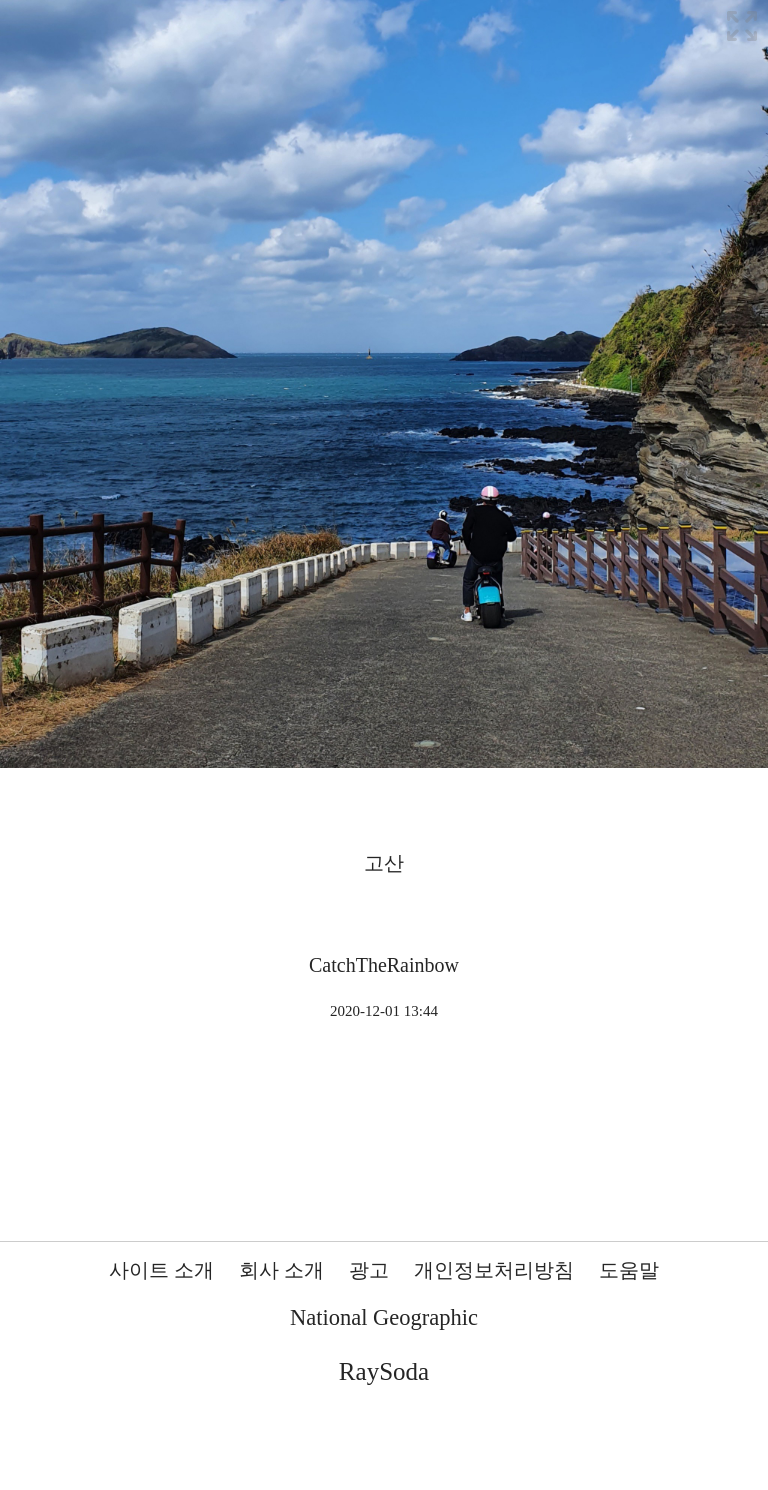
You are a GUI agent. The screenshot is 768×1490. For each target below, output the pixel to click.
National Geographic (384, 1317)
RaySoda (384, 1371)
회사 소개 (281, 1270)
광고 (369, 1270)
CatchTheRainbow (384, 965)
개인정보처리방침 (494, 1270)
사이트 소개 (161, 1270)
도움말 (629, 1270)
